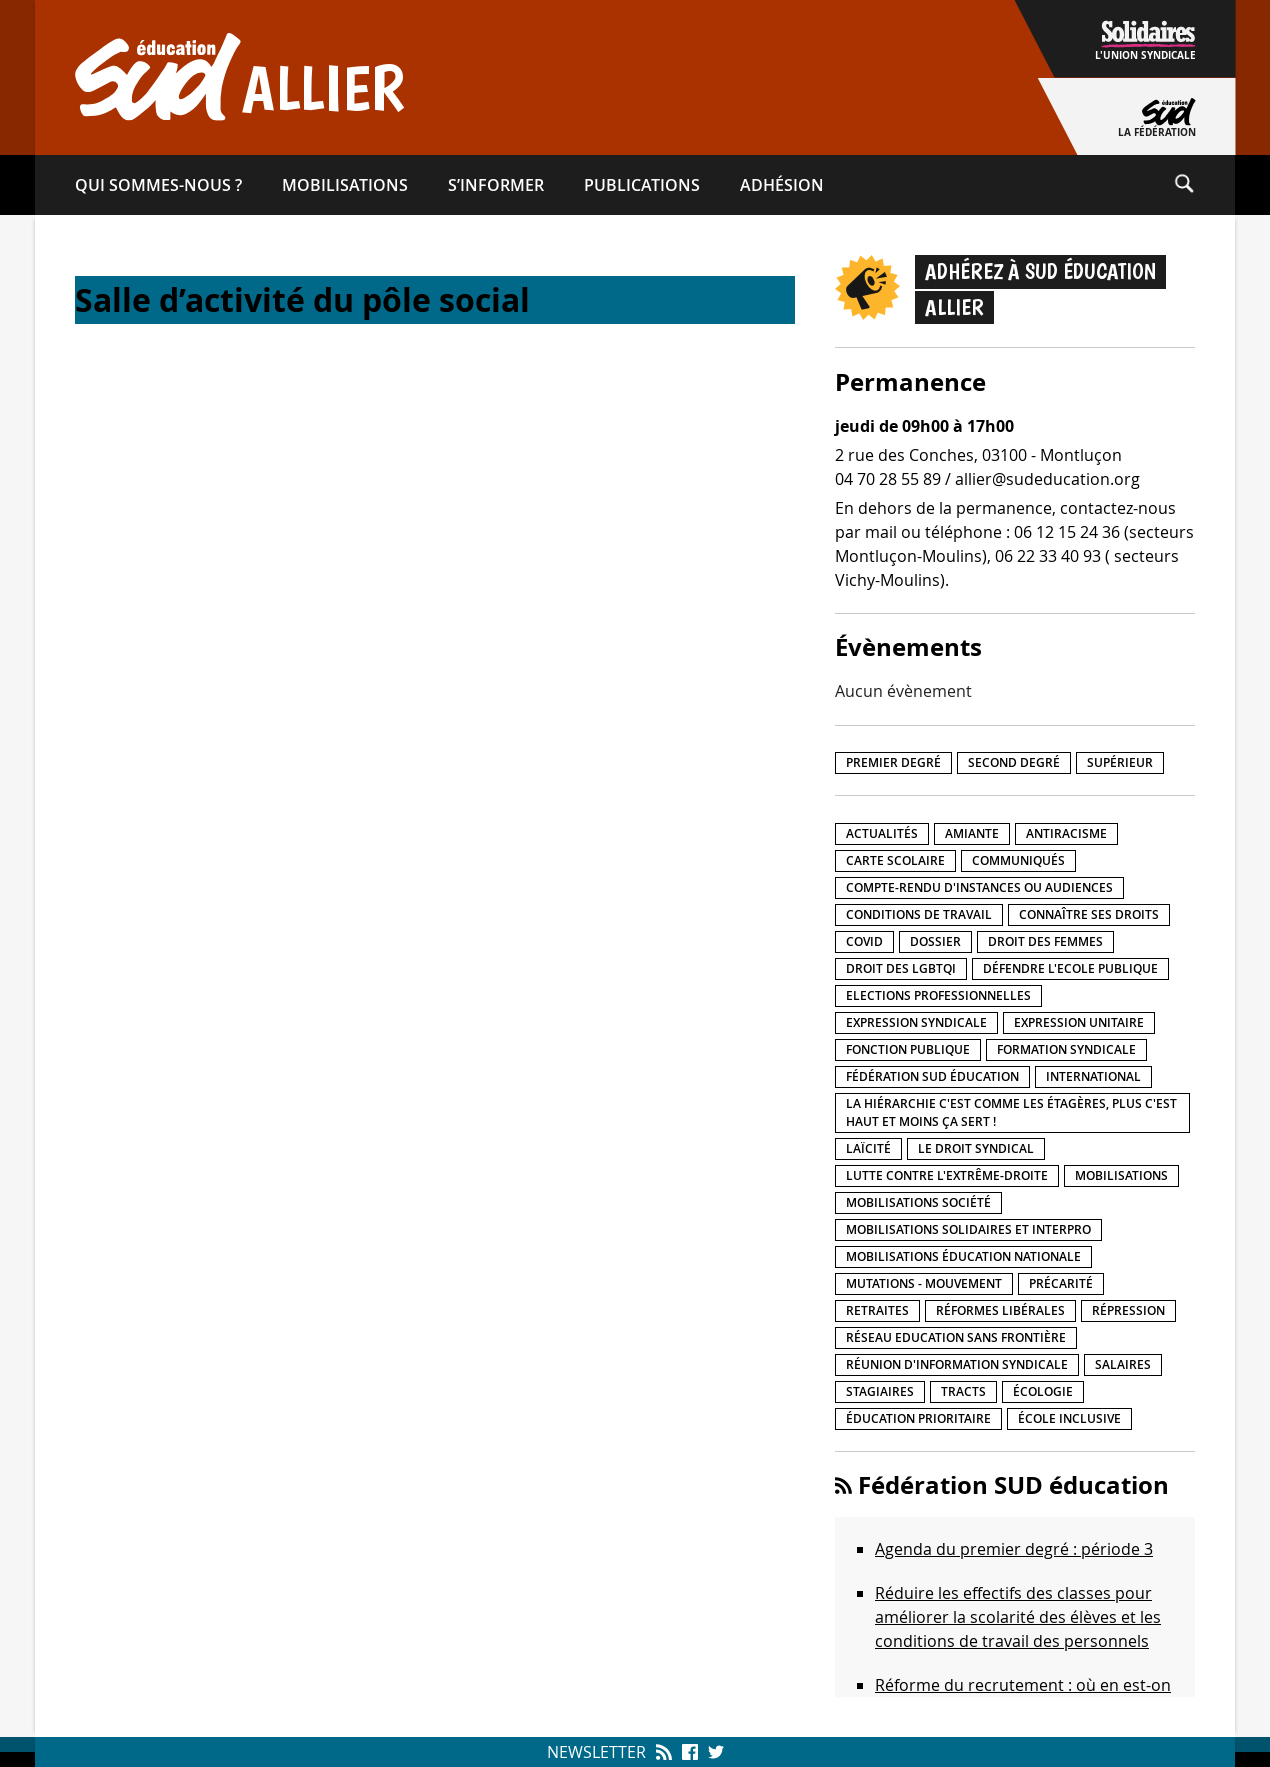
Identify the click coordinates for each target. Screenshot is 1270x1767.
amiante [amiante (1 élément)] (972, 833)
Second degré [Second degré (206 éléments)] (1014, 762)
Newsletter (596, 1752)
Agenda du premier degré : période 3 (1014, 1549)
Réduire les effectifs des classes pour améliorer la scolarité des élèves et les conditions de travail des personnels (1018, 1617)
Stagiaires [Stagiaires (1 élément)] (880, 1391)
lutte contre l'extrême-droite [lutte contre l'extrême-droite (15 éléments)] (947, 1175)
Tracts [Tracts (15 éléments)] (963, 1391)
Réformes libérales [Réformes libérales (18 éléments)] (1000, 1310)
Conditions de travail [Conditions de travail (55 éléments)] (919, 914)
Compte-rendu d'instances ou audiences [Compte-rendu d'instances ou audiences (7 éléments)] (979, 887)
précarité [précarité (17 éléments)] (1061, 1283)
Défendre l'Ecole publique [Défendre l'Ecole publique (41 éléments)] (1070, 968)
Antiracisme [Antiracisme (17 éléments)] (1066, 833)
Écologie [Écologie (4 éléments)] (1043, 1391)
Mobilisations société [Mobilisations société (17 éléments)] (918, 1202)
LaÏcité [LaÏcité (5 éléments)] (868, 1148)
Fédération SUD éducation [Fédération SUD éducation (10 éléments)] (932, 1076)
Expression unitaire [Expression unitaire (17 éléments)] (1079, 1022)
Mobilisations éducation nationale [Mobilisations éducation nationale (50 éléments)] (963, 1256)
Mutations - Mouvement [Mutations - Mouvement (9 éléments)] (924, 1283)
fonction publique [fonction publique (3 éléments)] (908, 1049)
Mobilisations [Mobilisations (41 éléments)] (1121, 1175)
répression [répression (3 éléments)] (1128, 1310)
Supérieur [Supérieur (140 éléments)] (1120, 762)
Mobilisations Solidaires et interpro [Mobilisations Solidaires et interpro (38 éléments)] (968, 1229)
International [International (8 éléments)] (1093, 1076)
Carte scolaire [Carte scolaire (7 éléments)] (895, 860)
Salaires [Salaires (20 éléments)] (1123, 1364)
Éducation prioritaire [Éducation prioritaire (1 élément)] (918, 1418)
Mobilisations (345, 185)
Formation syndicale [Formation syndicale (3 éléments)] (1066, 1049)
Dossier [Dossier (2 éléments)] (935, 941)
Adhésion (782, 185)
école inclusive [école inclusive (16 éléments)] (1069, 1418)
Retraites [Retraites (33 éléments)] (877, 1310)
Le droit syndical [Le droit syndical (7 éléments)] (976, 1148)
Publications (642, 185)
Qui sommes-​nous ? (158, 185)
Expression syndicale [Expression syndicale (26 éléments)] (916, 1022)
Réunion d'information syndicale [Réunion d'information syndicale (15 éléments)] (957, 1364)
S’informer (496, 185)
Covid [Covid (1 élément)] (864, 941)
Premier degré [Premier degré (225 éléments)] (893, 762)
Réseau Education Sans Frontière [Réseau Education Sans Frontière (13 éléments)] (956, 1337)
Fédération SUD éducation (1013, 1485)
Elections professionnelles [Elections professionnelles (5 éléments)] (938, 995)
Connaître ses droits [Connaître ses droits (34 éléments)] (1089, 914)
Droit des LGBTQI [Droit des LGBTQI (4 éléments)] (901, 968)
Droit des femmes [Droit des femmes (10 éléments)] (1045, 941)
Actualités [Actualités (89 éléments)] (882, 833)
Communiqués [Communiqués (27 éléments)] (1018, 860)
